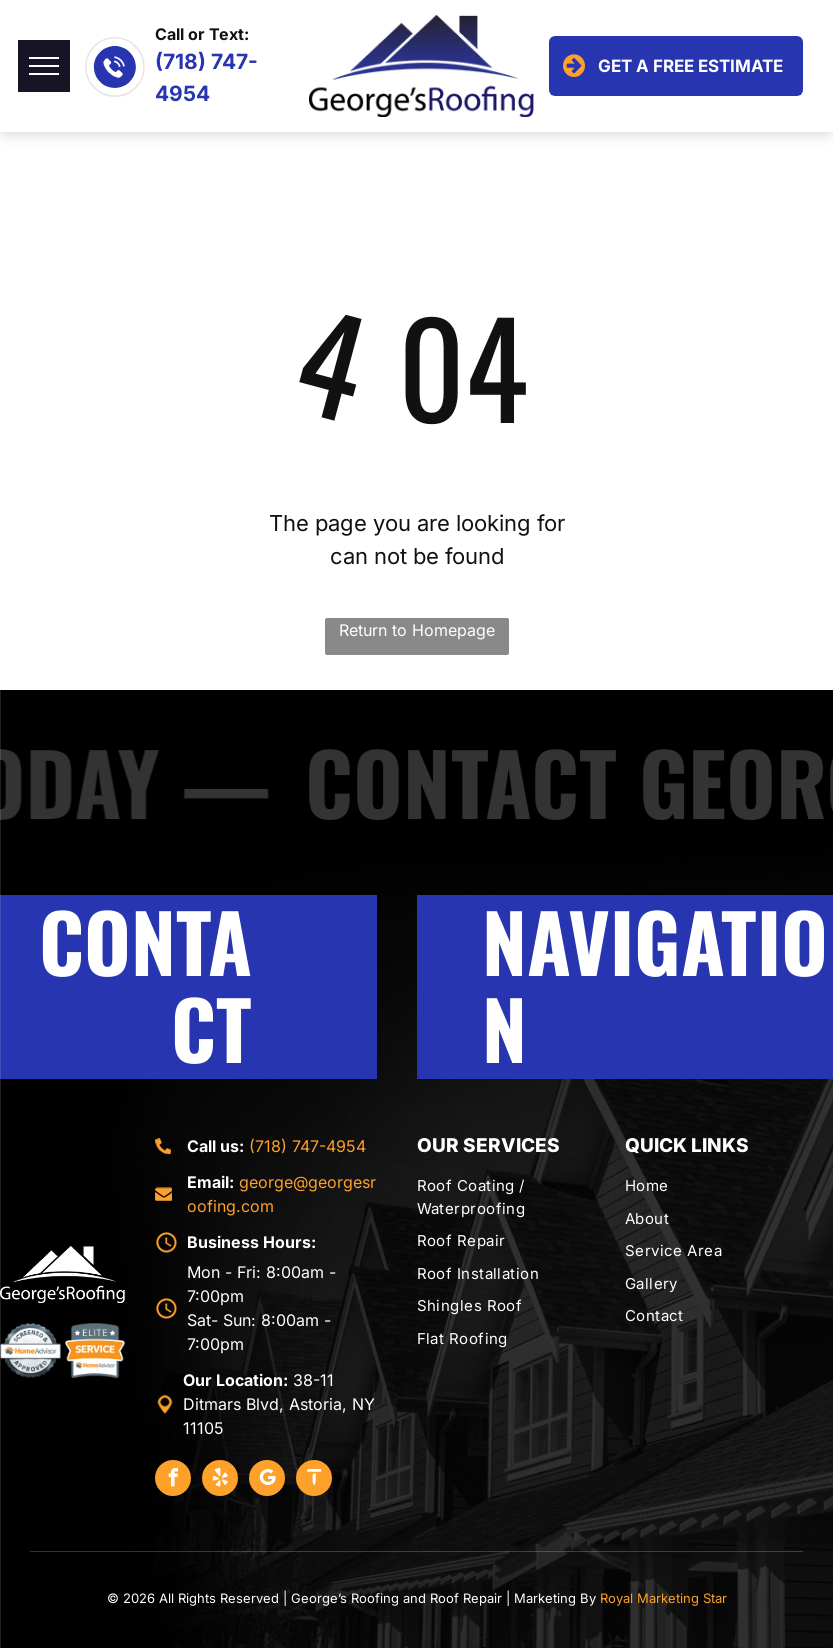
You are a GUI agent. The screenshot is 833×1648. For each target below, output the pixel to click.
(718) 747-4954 (307, 1146)
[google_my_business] (267, 1480)
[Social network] (314, 1480)
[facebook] (173, 1480)
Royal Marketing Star (663, 1598)
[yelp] (220, 1480)
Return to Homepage (417, 630)
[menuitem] (513, 1197)
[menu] (44, 66)
